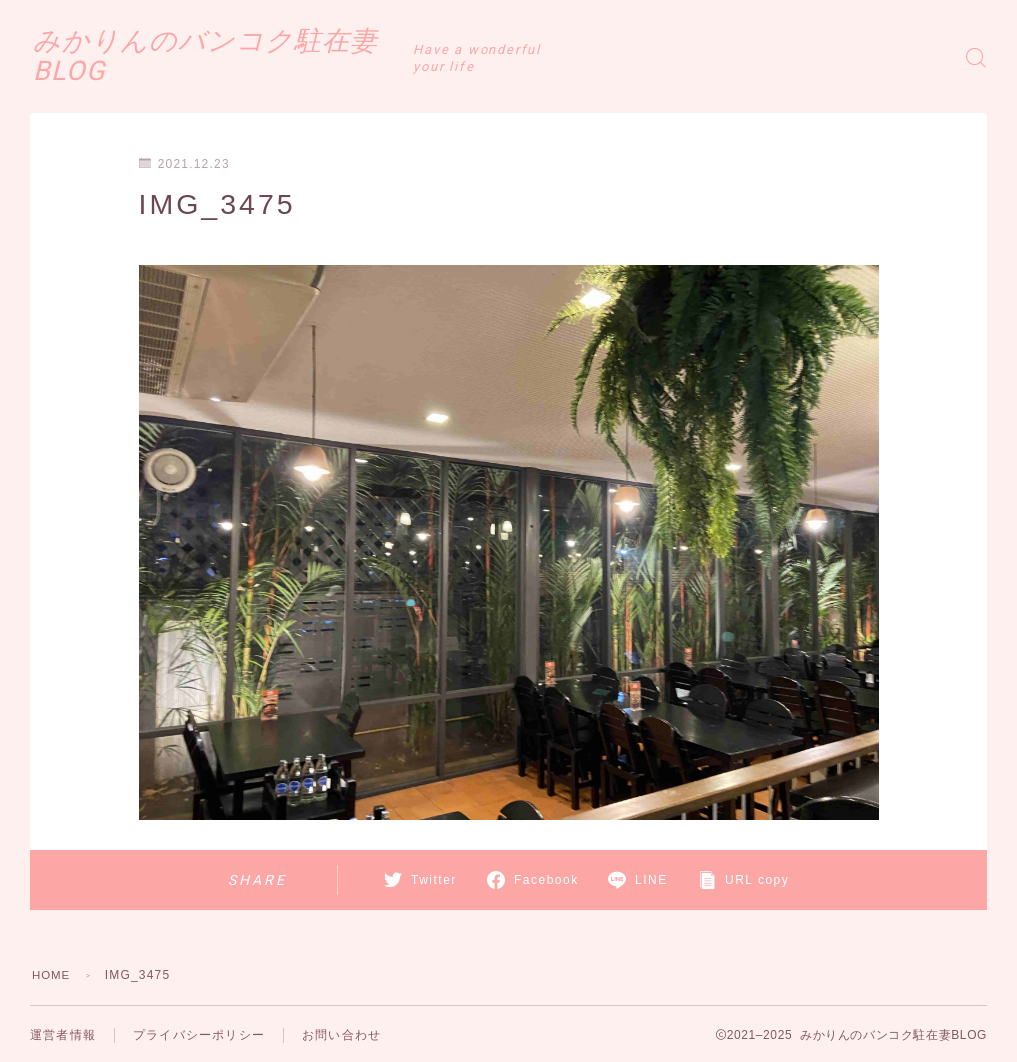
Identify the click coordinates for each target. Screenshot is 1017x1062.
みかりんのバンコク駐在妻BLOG (270, 57)
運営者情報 (63, 1035)
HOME (52, 975)
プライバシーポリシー (199, 1035)
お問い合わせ (341, 1035)
